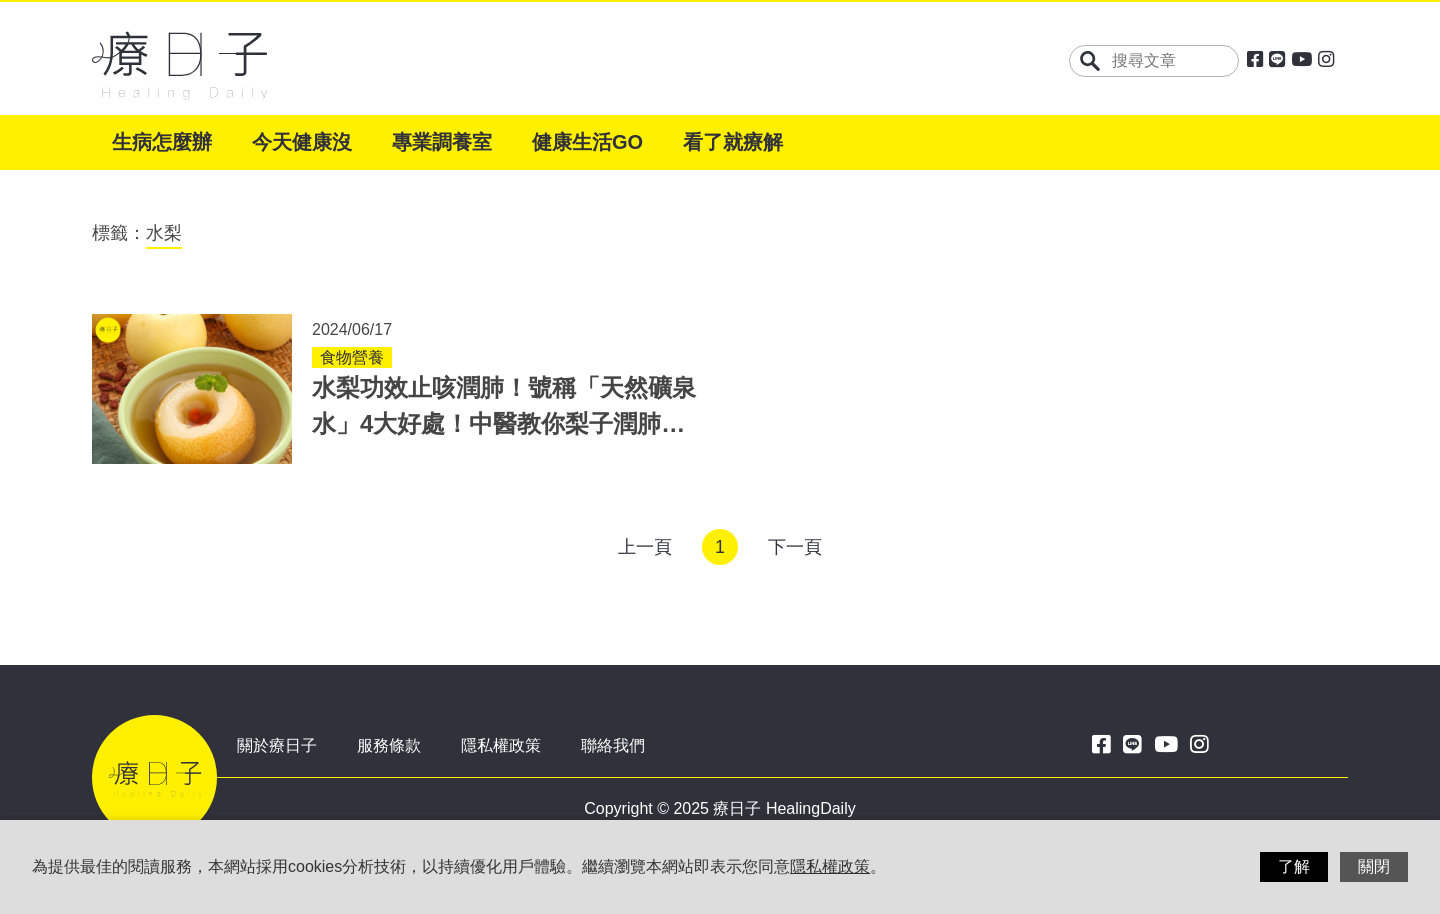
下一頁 (795, 547)
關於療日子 (277, 745)
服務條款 (389, 745)
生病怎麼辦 (162, 142)
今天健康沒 (302, 142)
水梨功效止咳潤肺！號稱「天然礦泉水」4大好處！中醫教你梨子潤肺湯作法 (504, 423)
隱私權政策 (501, 745)
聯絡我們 (613, 745)
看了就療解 (733, 142)
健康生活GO (587, 142)
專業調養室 (442, 142)
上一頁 (645, 547)
